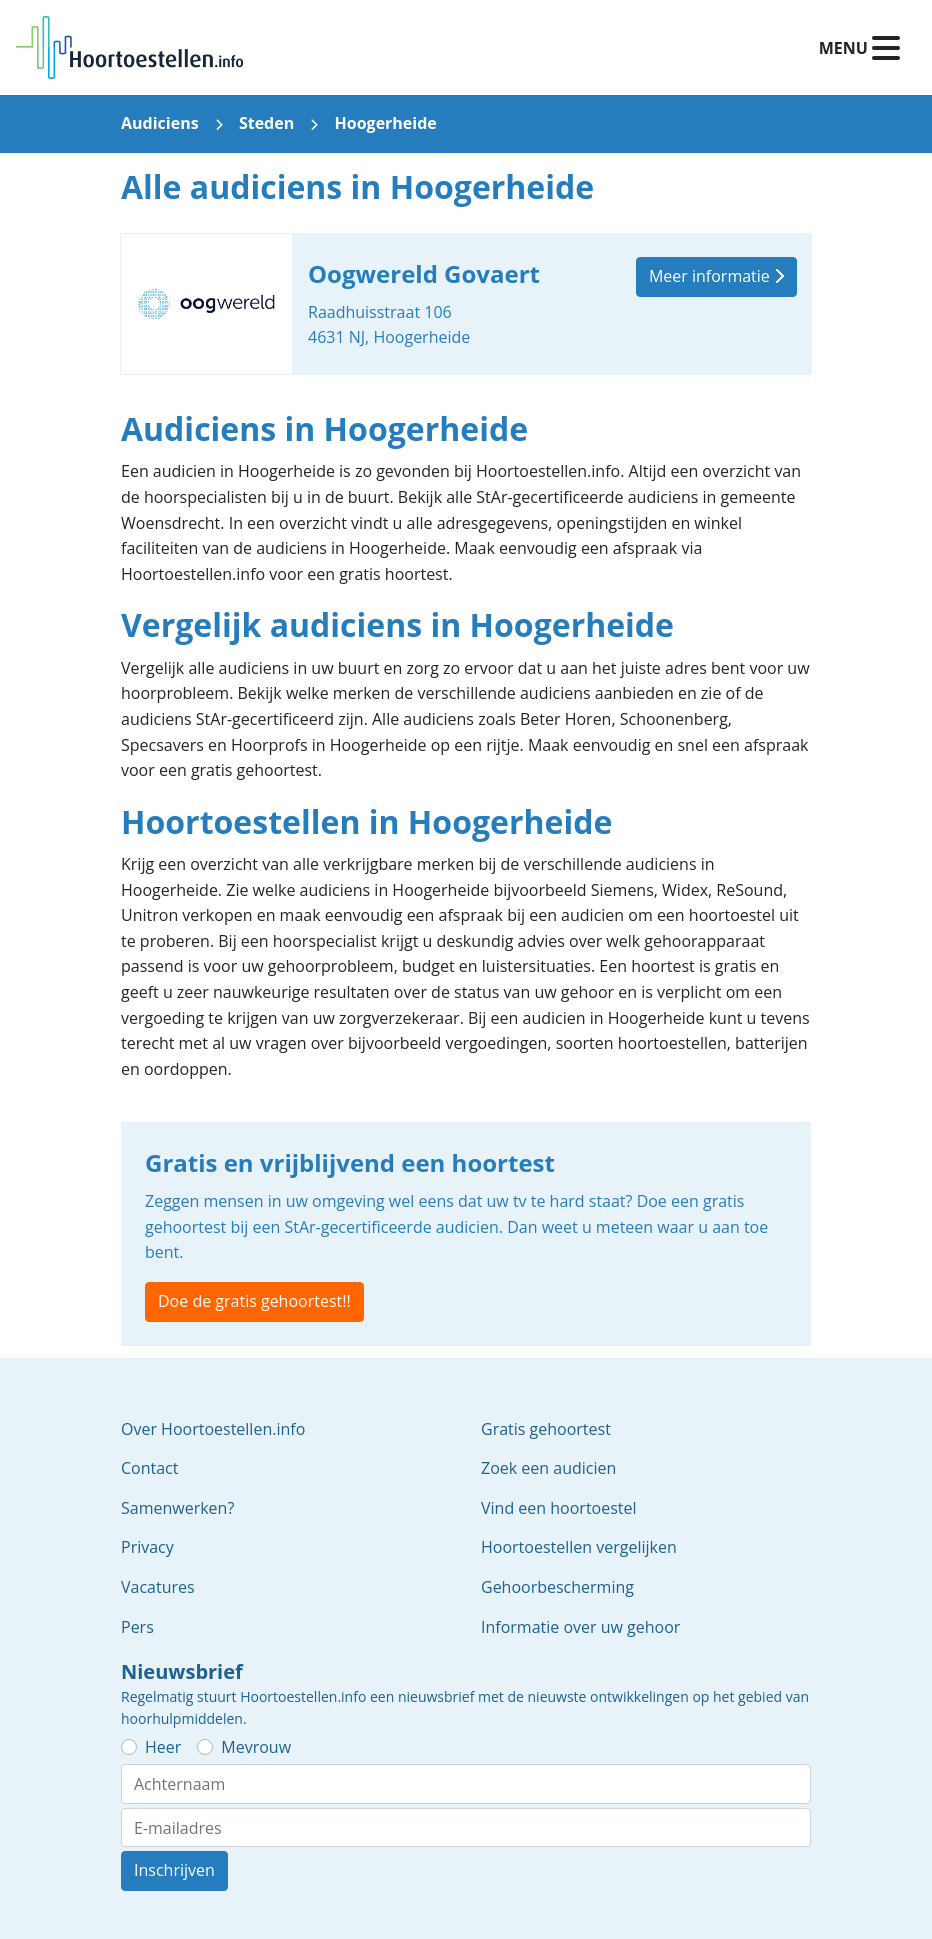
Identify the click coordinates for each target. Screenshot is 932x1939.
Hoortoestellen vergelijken (579, 1547)
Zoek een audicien (548, 1468)
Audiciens (160, 123)
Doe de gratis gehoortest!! (254, 1301)
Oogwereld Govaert (466, 304)
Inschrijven (174, 1870)
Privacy (147, 1547)
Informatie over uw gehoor (580, 1627)
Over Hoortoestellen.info (213, 1429)
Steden (266, 123)
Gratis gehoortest (546, 1429)
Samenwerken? (177, 1508)
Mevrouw (256, 1747)
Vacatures (158, 1587)
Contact (149, 1468)
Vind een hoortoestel (559, 1508)
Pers (137, 1627)
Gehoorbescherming (557, 1587)
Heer (163, 1747)
